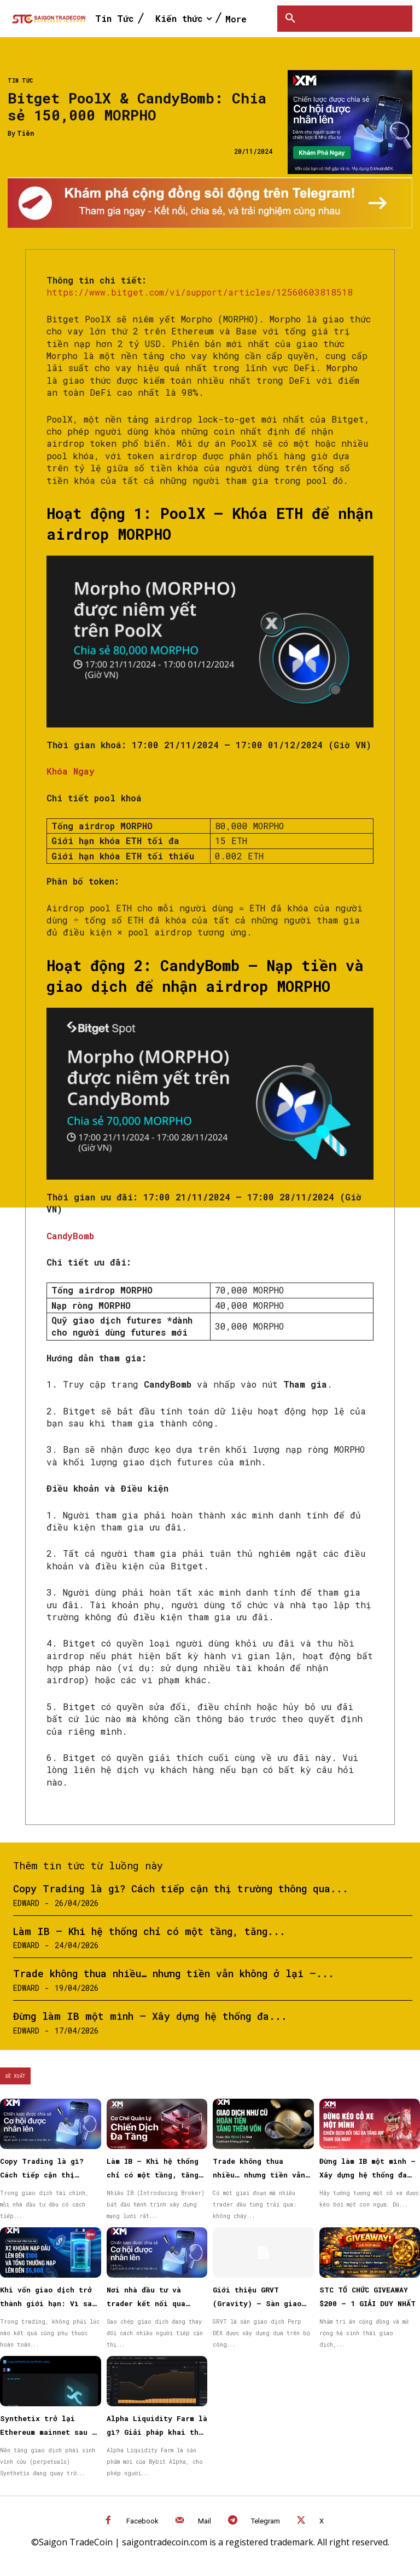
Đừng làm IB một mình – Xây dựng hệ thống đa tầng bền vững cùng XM (367, 2174)
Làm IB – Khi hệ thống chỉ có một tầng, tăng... (149, 1931)
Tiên (25, 133)
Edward (26, 1903)
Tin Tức (20, 81)
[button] (290, 18)
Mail (204, 2521)
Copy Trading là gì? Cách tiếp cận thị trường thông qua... (180, 1888)
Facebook (142, 2521)
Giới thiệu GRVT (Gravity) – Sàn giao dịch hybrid (257, 2303)
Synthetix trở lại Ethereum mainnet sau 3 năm (48, 2432)
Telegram (265, 2521)
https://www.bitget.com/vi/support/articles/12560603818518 (199, 292)
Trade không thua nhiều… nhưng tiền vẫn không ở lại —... (173, 1973)
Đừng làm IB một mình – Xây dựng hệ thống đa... (150, 2016)
